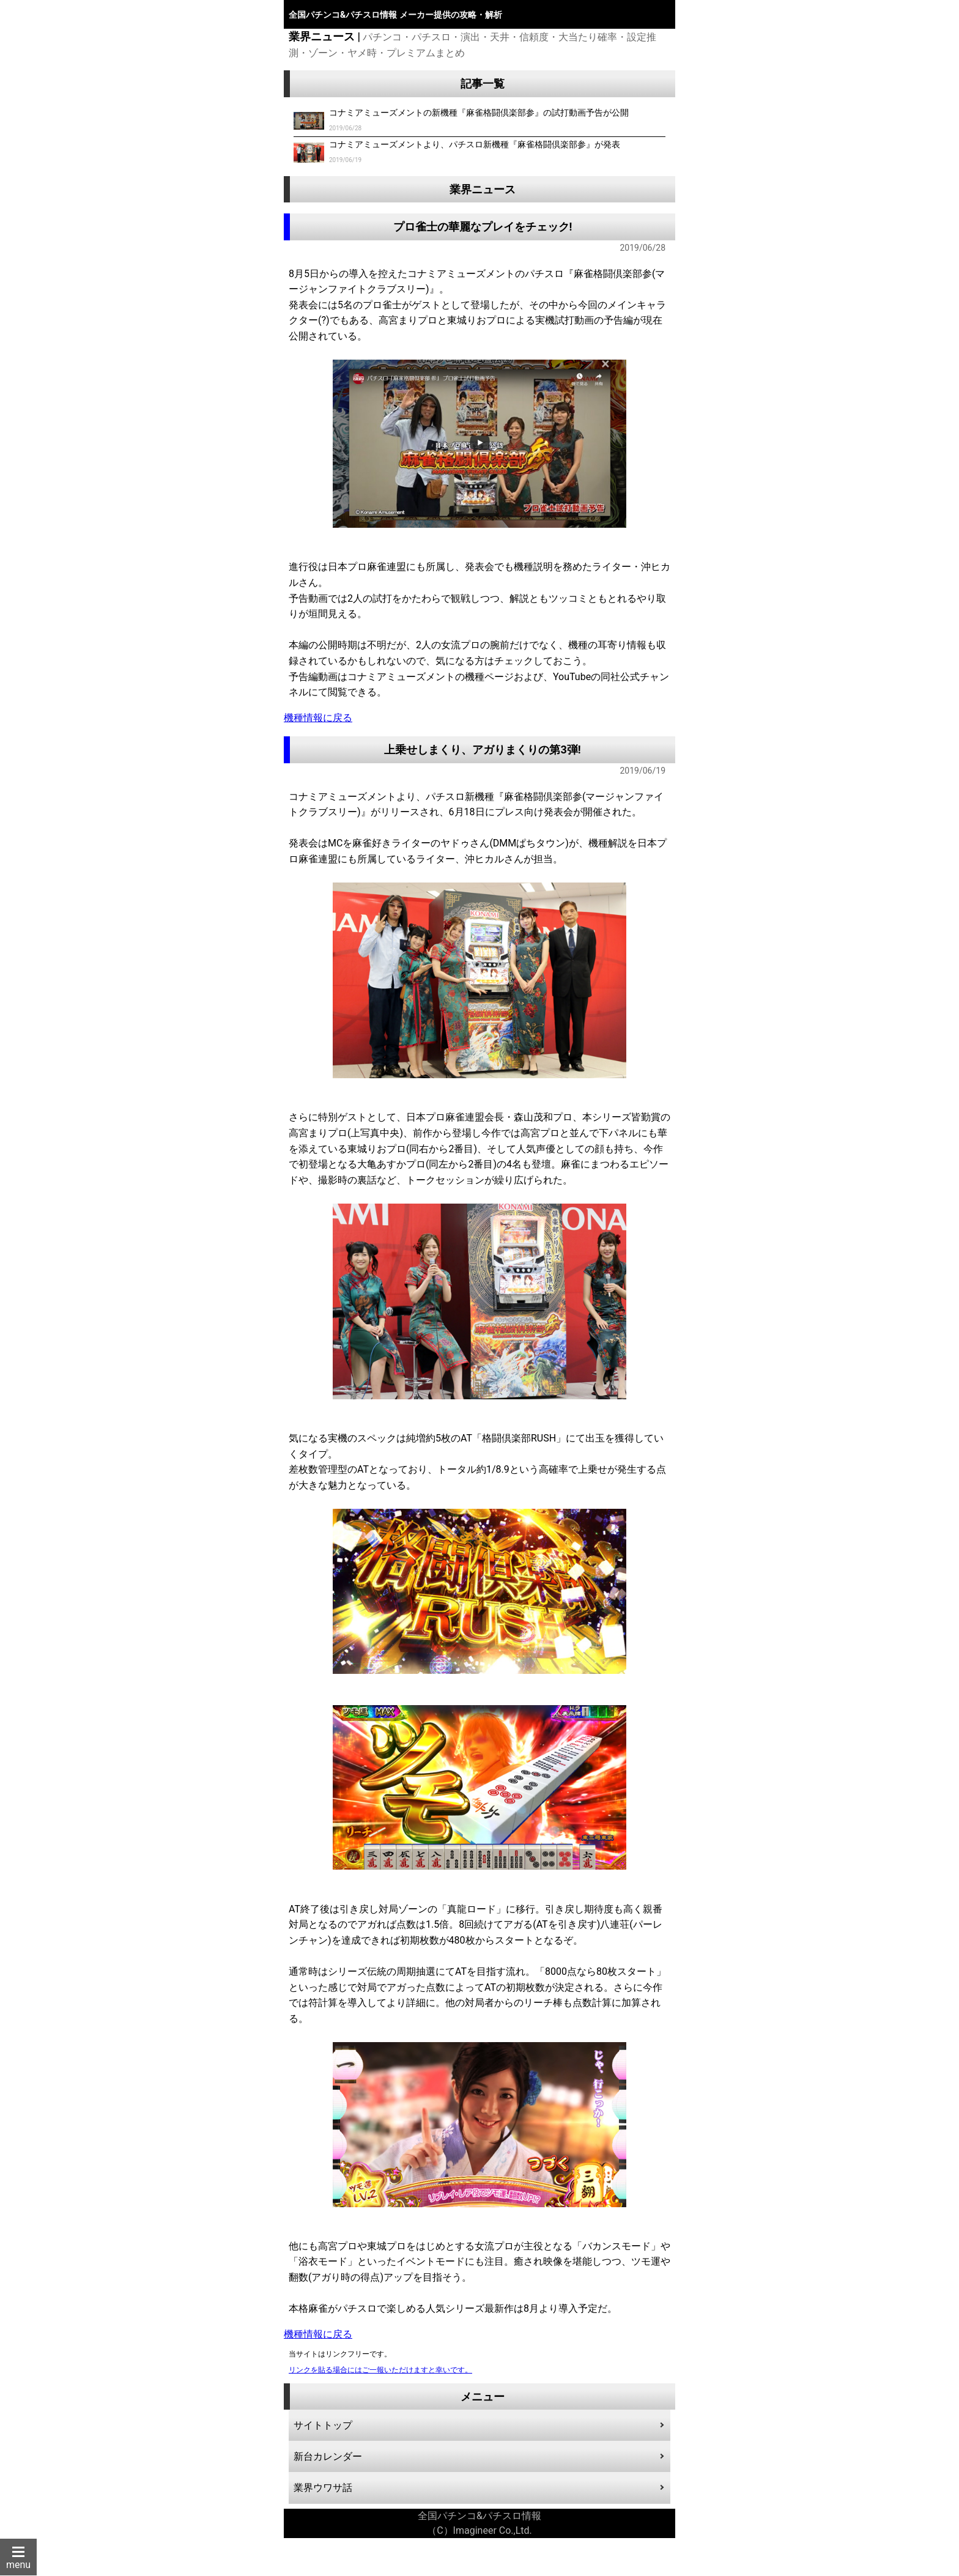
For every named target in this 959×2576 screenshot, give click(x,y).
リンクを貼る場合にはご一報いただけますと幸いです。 (380, 2370)
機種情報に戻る (318, 718)
